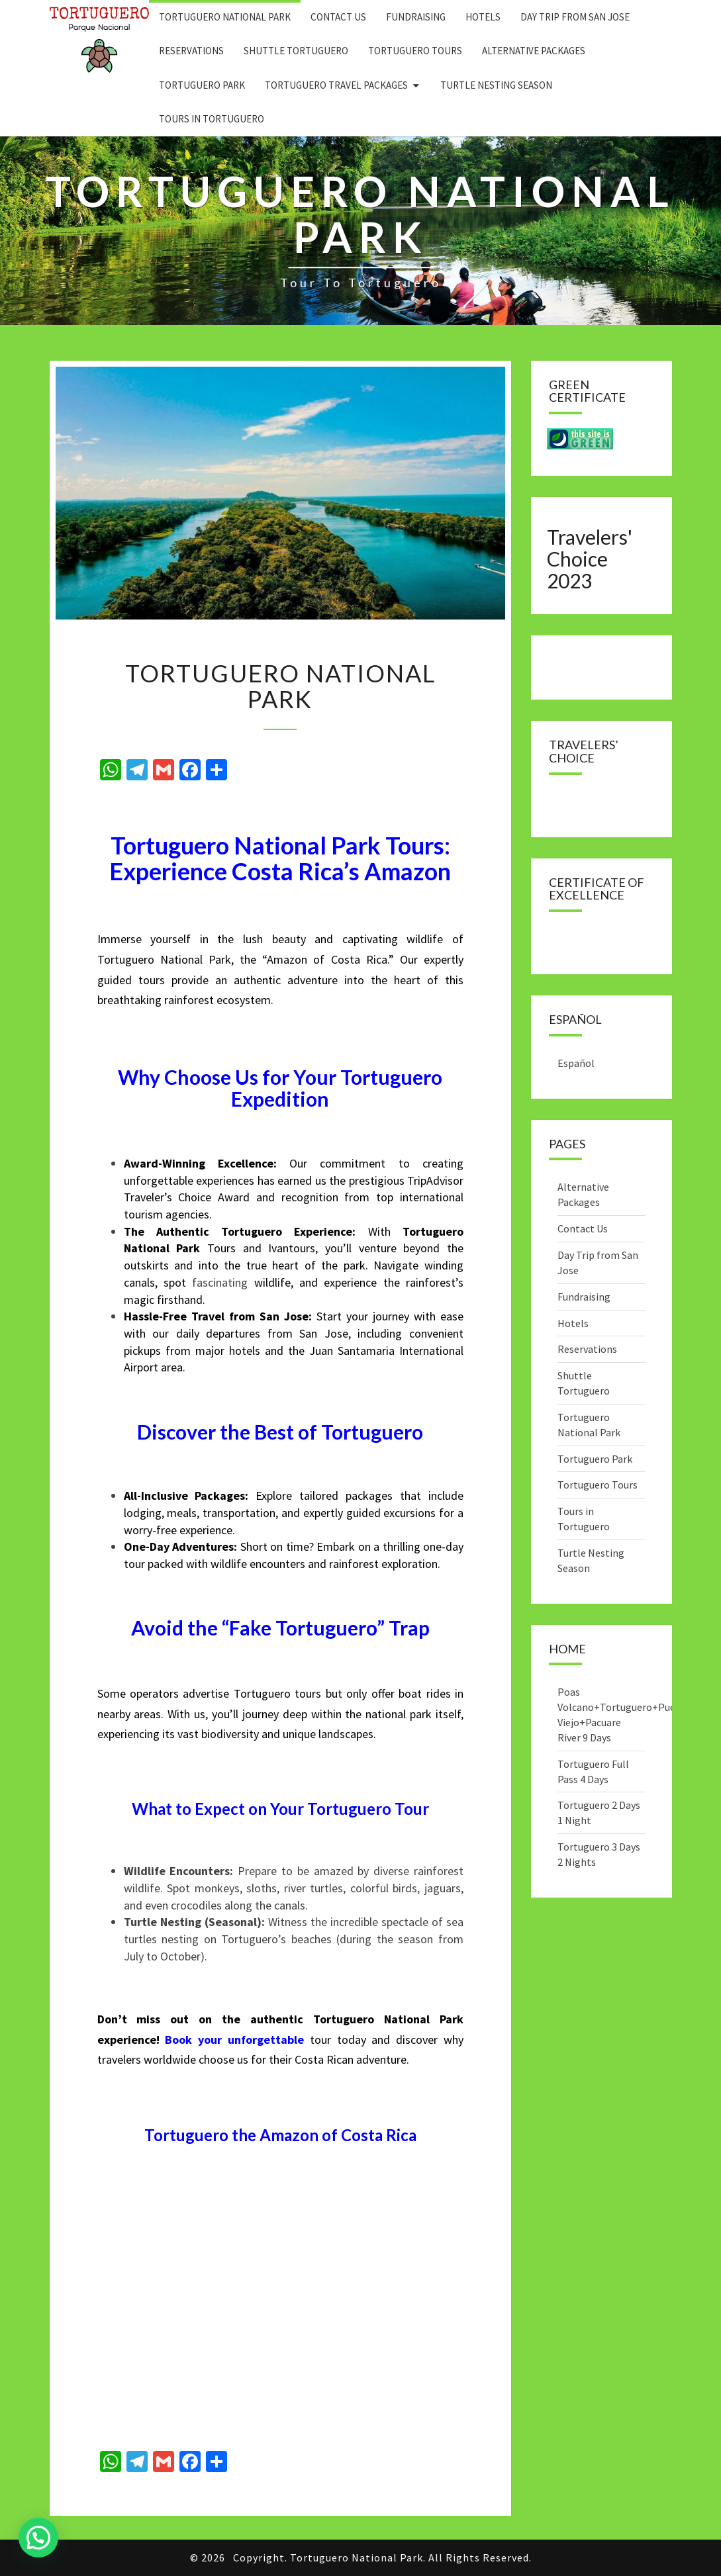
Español (576, 1063)
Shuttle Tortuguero (296, 50)
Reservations (191, 50)
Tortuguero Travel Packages (336, 85)
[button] (38, 2537)
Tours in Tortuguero (211, 119)
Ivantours (291, 1248)
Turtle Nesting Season (496, 85)
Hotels (483, 17)
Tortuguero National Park (225, 17)
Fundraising (416, 17)
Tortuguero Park (202, 85)
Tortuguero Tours (415, 50)
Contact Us (338, 17)
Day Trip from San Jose (575, 17)
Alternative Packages (533, 50)
